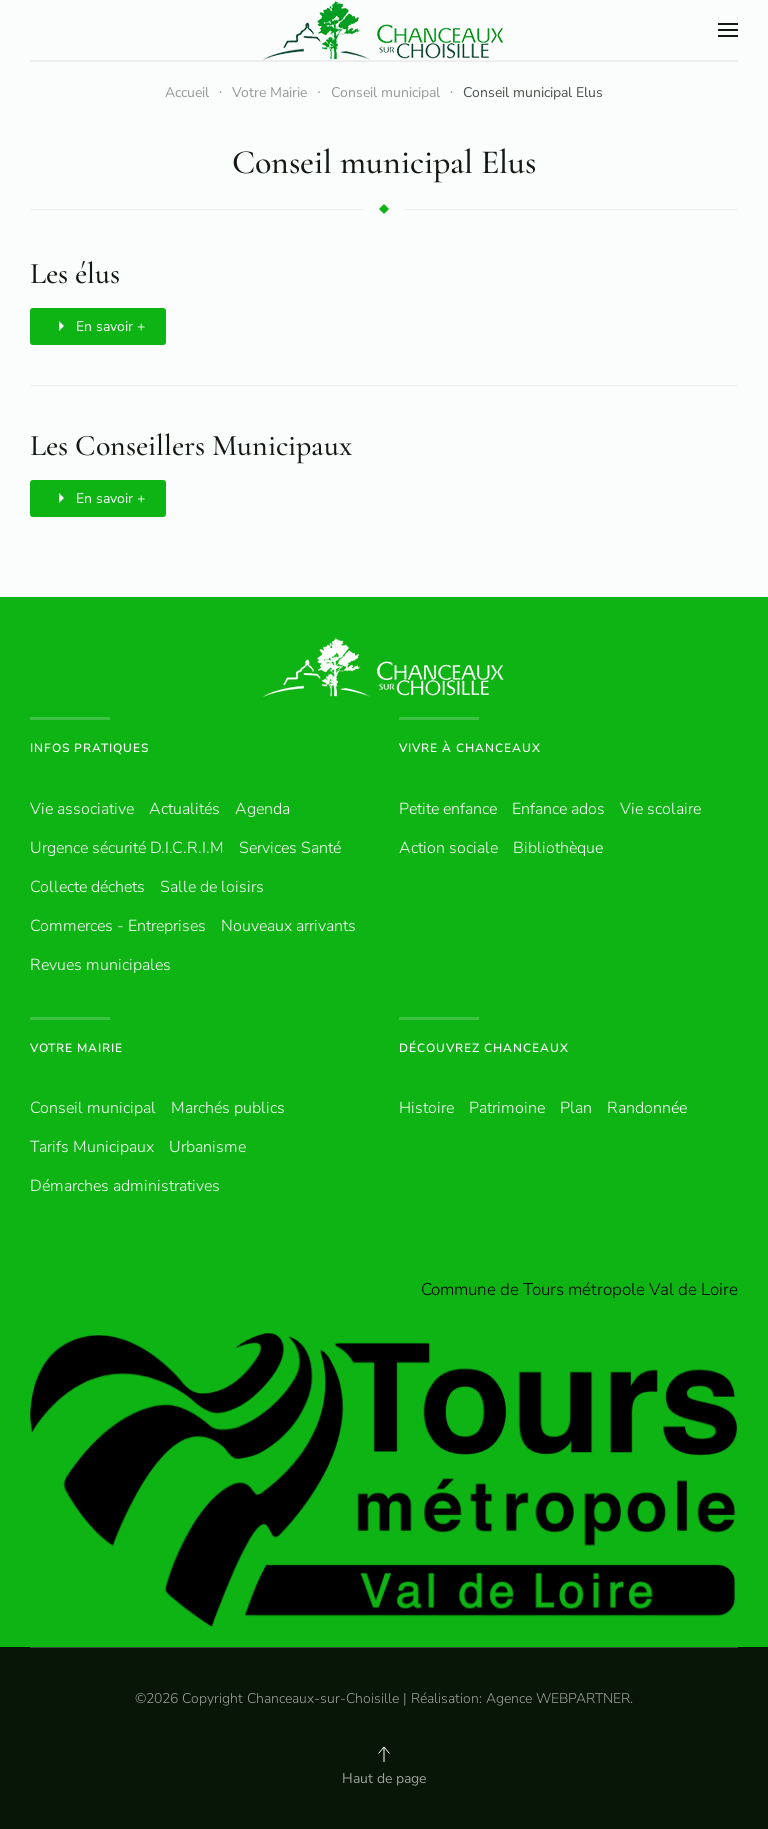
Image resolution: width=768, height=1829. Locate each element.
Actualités (184, 809)
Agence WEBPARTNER (558, 1698)
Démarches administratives (125, 1186)
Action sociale (448, 848)
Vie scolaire (660, 809)
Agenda (262, 809)
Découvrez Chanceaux (484, 1048)
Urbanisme (207, 1147)
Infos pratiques (89, 748)
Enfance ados (558, 809)
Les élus (75, 273)
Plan (576, 1108)
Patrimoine (507, 1108)
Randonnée (647, 1108)
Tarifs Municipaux (92, 1147)
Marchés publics (228, 1108)
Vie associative (82, 809)
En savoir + (98, 326)
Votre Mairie (76, 1048)
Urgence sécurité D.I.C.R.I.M (127, 848)
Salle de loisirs (212, 887)
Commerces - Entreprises (118, 926)
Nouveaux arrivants (288, 926)
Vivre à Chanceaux (470, 748)
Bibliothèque (558, 848)
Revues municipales (100, 965)
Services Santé (290, 848)
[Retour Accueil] (384, 30)
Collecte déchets (87, 887)
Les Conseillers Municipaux (191, 445)
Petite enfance (448, 809)
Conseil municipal (93, 1108)
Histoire (426, 1108)
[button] (728, 30)
